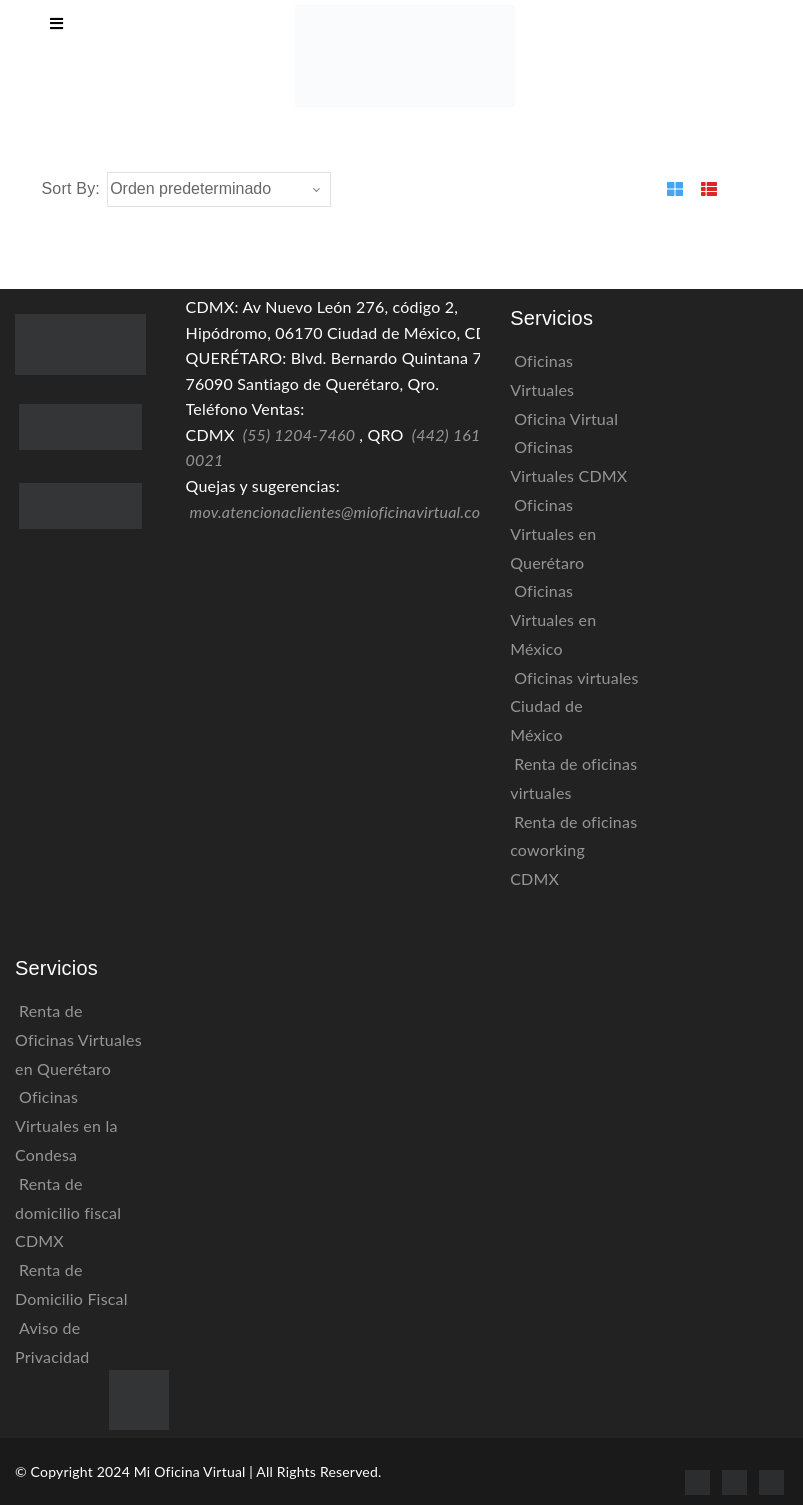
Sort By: (71, 188)
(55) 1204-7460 (299, 434)
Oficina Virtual (566, 418)
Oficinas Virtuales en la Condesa (66, 1125)
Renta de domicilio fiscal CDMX (68, 1212)
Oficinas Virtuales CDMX (568, 461)
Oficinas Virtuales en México (553, 619)
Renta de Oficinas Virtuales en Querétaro (78, 1039)
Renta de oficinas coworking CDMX (573, 850)
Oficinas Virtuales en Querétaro (553, 533)
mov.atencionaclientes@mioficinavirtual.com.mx (354, 511)
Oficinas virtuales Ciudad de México (574, 706)
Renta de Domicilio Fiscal (71, 1284)
